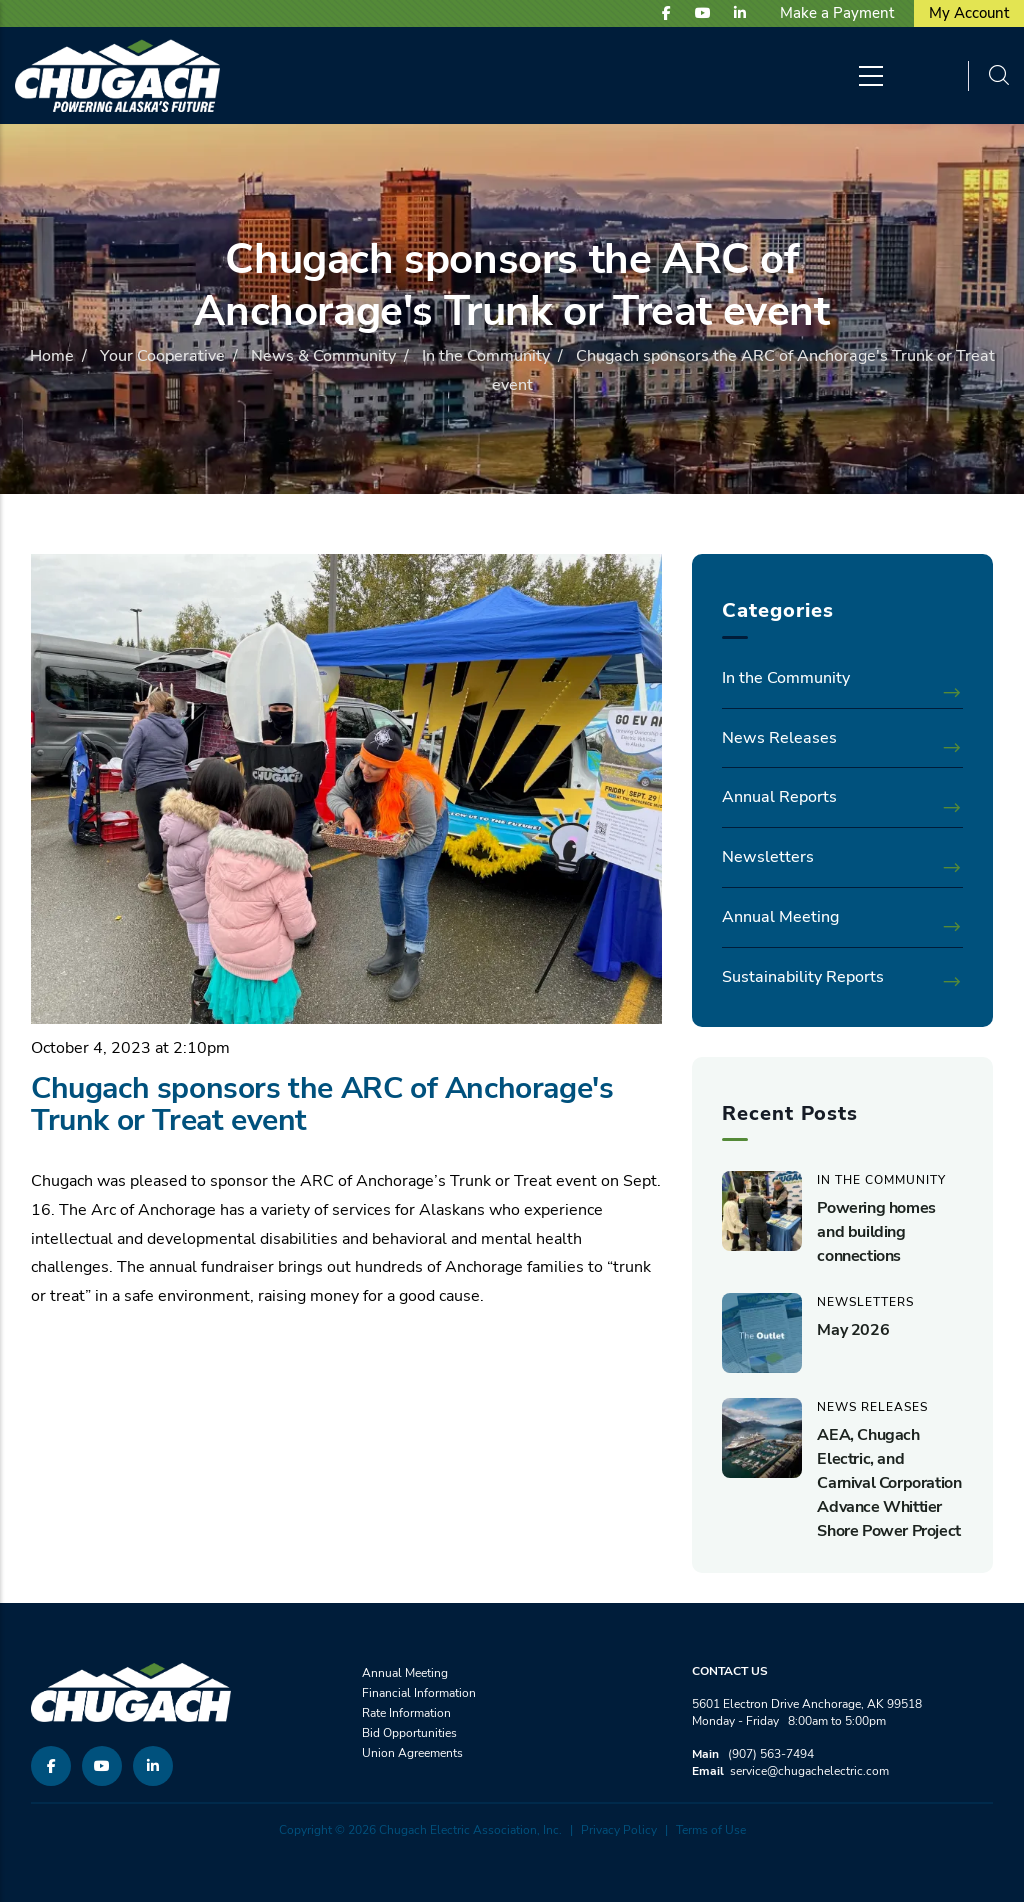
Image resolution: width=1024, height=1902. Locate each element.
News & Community (323, 356)
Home (52, 356)
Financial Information (419, 1693)
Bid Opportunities (409, 1733)
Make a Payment (837, 13)
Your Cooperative (162, 356)
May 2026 (853, 1330)
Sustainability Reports (803, 977)
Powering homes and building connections (876, 1232)
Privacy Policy (619, 1830)
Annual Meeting (780, 917)
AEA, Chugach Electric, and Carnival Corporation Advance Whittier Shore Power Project (889, 1483)
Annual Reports (779, 797)
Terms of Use (711, 1830)
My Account (969, 13)
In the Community (486, 356)
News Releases (779, 738)
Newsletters (768, 857)
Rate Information (406, 1713)
